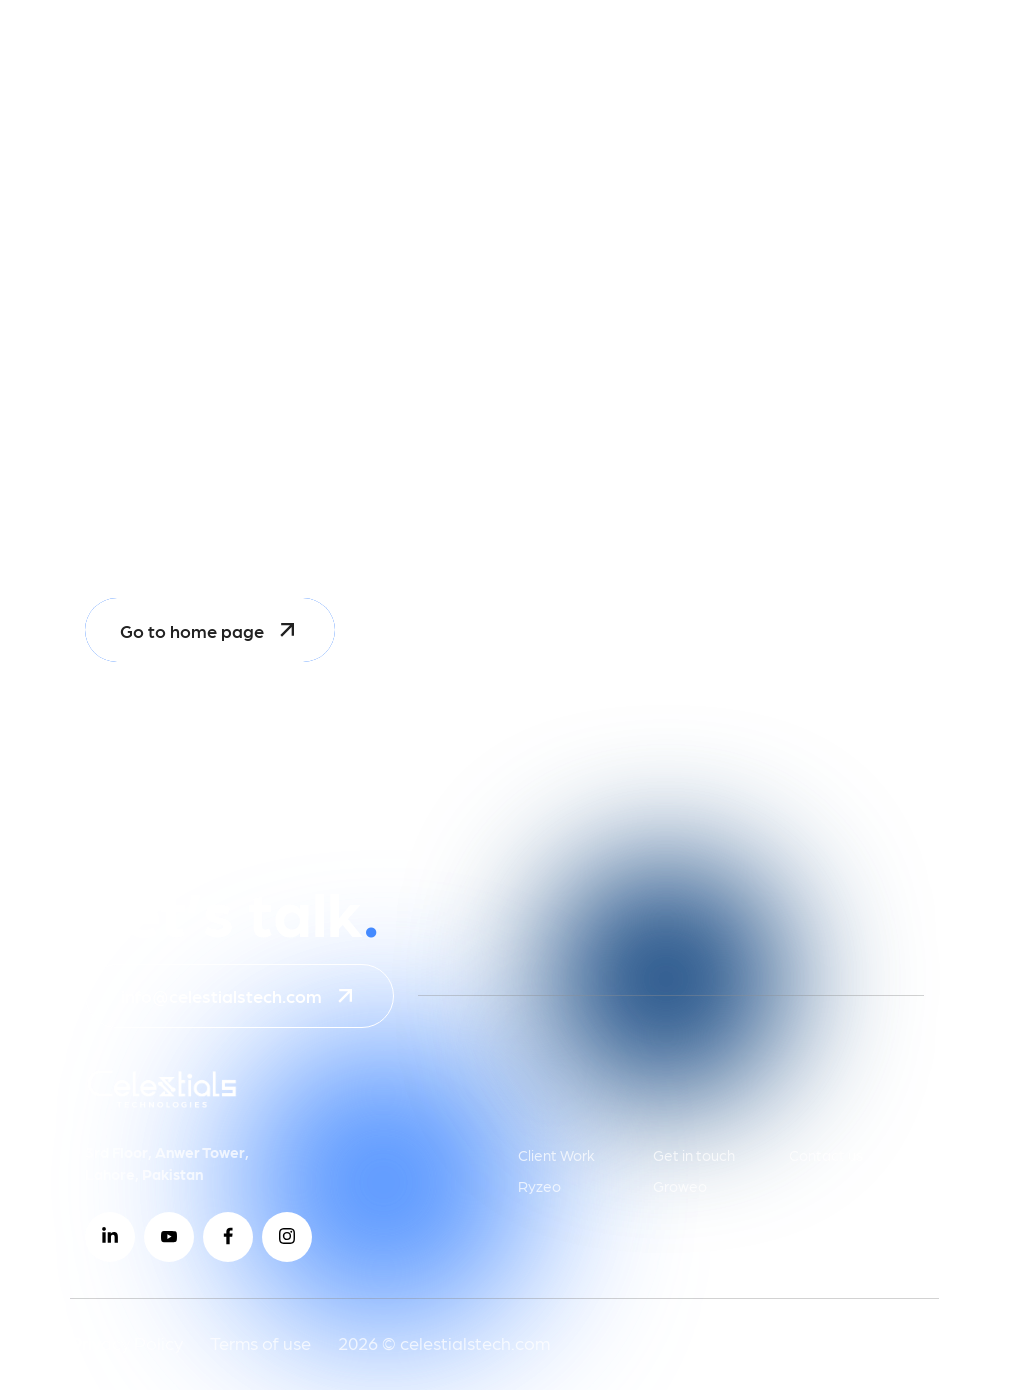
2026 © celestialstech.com (444, 1342)
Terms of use (260, 1342)
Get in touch (694, 1155)
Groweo (680, 1186)
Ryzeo (539, 1186)
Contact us (826, 1155)
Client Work (556, 1155)
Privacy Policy (126, 1342)
